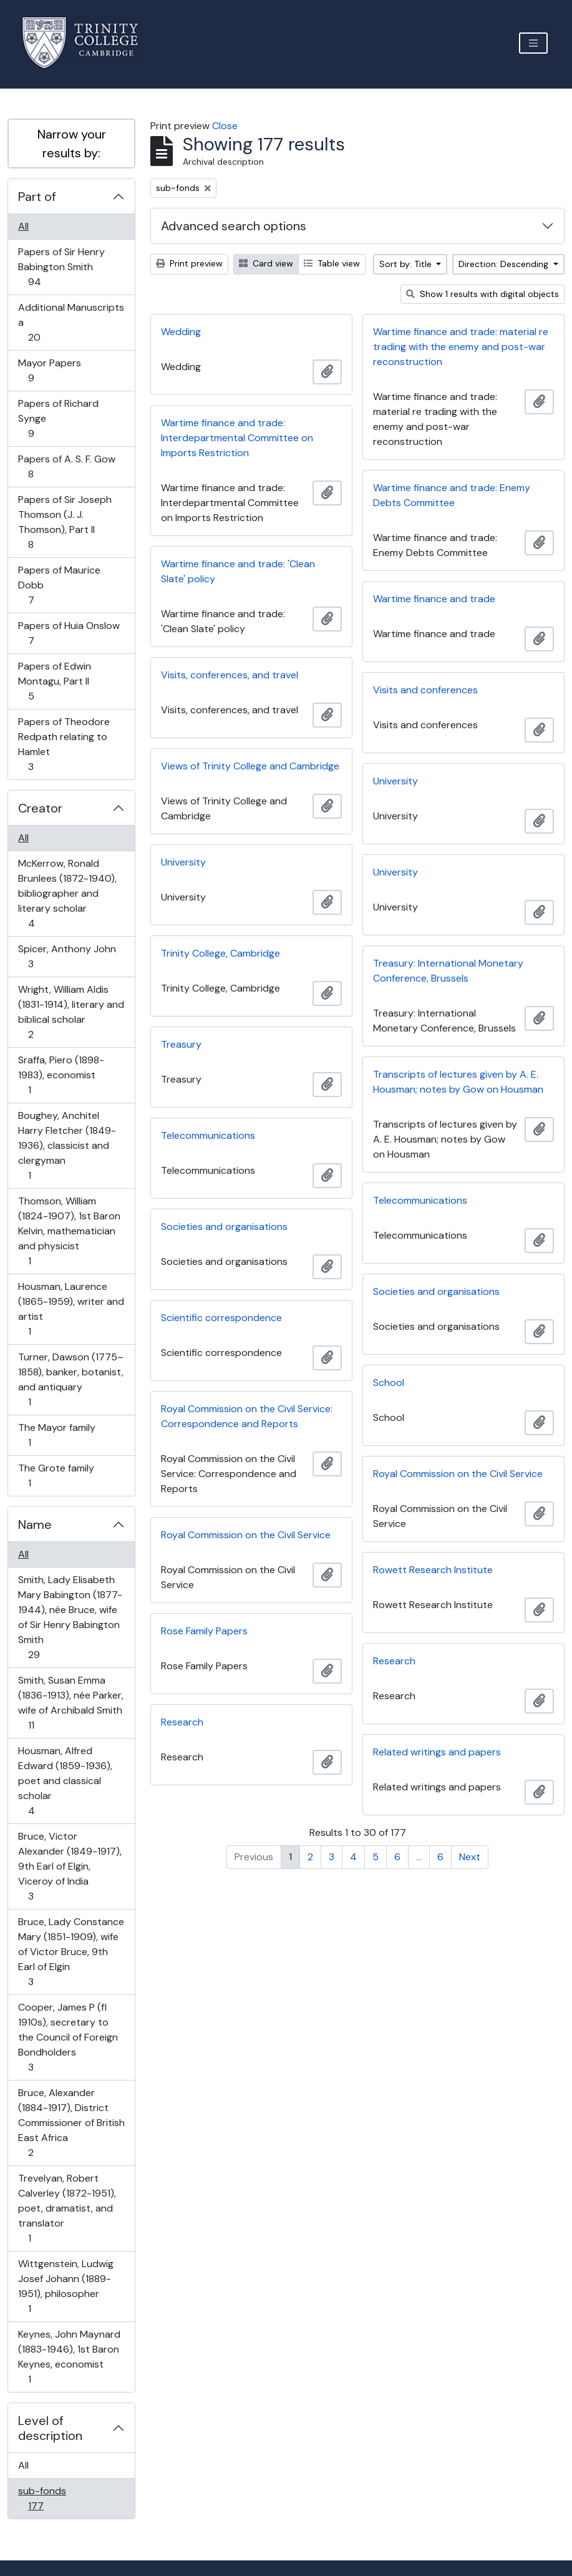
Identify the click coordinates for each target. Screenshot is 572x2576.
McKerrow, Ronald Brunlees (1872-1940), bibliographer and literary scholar (67, 893)
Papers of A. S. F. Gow (66, 466)
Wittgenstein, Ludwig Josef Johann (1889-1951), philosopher (65, 2286)
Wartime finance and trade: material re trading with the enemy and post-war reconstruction (460, 346)
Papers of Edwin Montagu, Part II (54, 681)
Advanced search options (233, 226)
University (395, 781)
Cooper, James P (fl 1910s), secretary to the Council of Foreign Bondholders (67, 2037)
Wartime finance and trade (434, 598)
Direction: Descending (504, 264)
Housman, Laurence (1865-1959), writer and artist (70, 1309)
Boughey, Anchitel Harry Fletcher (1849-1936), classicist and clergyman (66, 1145)
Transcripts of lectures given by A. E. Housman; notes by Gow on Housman (458, 1082)
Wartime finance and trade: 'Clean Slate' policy (238, 571)
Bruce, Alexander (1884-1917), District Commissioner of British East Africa (71, 2122)
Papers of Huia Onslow (68, 633)
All (23, 226)
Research (394, 1660)
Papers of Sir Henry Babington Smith (61, 267)
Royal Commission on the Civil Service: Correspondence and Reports (246, 1416)
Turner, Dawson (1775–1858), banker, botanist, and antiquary (70, 1379)
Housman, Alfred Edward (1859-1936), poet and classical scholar (64, 1780)
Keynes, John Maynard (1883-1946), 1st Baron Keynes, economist (68, 2356)
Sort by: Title (406, 264)
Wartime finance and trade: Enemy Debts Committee (451, 495)
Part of (37, 196)
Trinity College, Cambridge (220, 953)
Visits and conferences (425, 689)
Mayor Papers (49, 370)
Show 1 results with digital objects (482, 294)
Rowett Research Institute (433, 1569)
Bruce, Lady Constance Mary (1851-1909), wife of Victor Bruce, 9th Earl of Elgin (70, 1951)
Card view (266, 263)
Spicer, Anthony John (66, 956)
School (388, 1382)
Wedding (181, 331)
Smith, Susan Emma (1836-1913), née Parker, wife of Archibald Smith (70, 1702)
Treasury (181, 1044)
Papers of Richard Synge (58, 418)
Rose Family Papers (204, 1630)
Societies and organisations (224, 1226)
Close (225, 125)
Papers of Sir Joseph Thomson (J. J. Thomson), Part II (64, 522)
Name (35, 1524)
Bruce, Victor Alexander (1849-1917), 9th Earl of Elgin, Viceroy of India (69, 1866)
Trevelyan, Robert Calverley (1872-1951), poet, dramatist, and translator (66, 2208)
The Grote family (55, 1475)
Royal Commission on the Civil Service (458, 1473)
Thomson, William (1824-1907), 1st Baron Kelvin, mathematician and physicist (68, 1231)
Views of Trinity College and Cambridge (250, 766)
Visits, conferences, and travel (229, 674)
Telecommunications (208, 1135)
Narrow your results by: (71, 143)
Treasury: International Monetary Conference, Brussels (448, 971)
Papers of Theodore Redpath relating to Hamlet (63, 744)
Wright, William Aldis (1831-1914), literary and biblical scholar (70, 1012)
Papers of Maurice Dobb (58, 585)
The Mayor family (56, 1435)
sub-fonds (44, 2498)
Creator (40, 808)
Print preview (189, 263)
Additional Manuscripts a (70, 322)
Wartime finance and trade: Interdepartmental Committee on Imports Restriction (237, 437)
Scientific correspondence (221, 1317)
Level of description (50, 2428)
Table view (332, 263)
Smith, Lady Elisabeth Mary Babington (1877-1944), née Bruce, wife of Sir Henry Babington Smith (69, 1617)
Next (469, 1856)
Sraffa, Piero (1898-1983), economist (60, 1075)
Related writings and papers (437, 1752)
